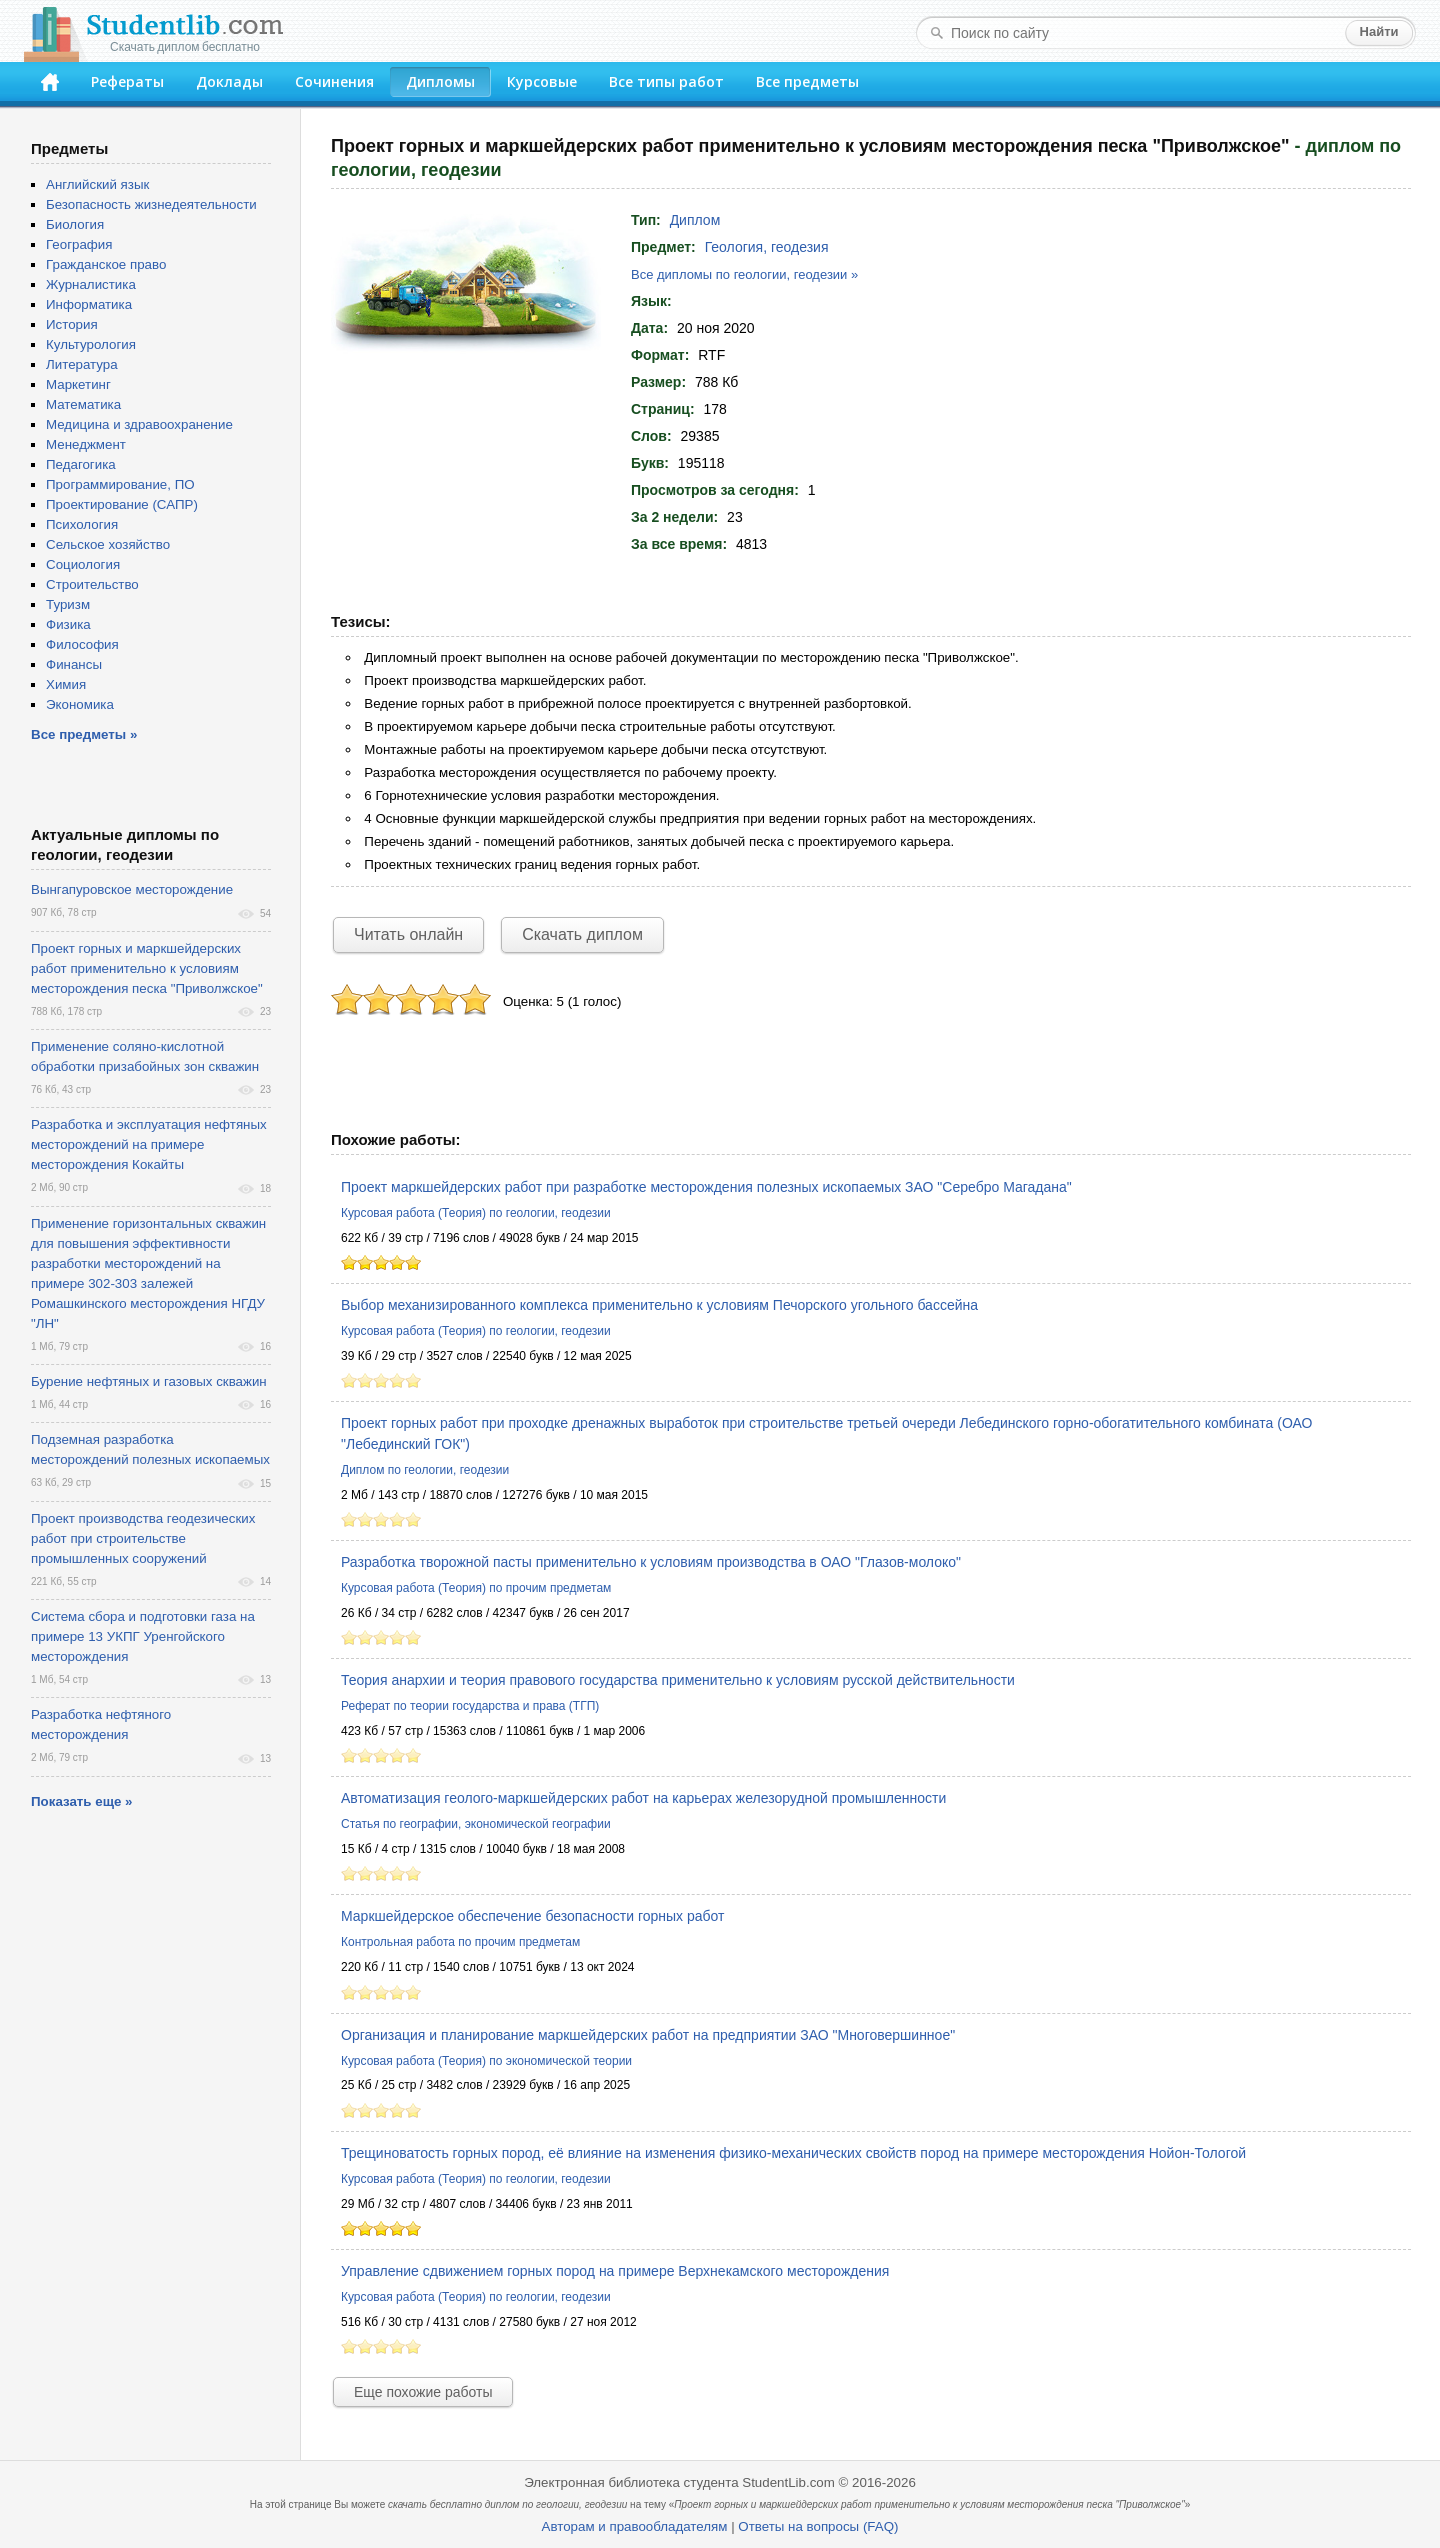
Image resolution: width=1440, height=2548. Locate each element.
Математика (83, 404)
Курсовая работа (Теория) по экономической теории (486, 2061)
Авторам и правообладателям (635, 2526)
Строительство (92, 584)
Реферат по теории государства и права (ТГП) (470, 1706)
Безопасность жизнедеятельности (151, 204)
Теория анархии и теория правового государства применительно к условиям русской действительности (678, 1680)
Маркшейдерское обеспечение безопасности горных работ (532, 1916)
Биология (75, 224)
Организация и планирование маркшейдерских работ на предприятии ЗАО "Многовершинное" (648, 2035)
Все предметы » (84, 734)
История (72, 324)
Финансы (74, 664)
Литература (82, 364)
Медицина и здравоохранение (139, 424)
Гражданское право (106, 264)
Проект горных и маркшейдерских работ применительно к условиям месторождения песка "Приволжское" (147, 968)
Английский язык (97, 184)
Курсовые (542, 81)
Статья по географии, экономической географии (476, 1824)
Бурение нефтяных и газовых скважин (149, 1381)
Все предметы (807, 81)
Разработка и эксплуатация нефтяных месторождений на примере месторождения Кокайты (149, 1144)
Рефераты (127, 81)
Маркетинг (78, 384)
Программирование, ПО (120, 484)
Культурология (91, 344)
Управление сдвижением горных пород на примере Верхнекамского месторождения (615, 2271)
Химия (66, 684)
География (79, 244)
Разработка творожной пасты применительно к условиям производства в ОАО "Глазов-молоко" (651, 1562)
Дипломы (440, 81)
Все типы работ (666, 81)
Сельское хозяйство (108, 544)
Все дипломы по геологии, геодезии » (744, 274)
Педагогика (81, 464)
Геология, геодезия (767, 247)
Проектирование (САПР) (122, 504)
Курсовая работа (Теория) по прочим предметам (476, 1588)
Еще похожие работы (423, 2392)
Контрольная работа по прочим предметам (460, 1942)
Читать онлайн (408, 934)
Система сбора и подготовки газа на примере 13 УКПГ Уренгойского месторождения (143, 1636)
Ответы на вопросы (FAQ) (818, 2526)
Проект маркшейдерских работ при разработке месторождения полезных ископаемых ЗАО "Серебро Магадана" (706, 1187)
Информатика (89, 304)
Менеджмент (86, 444)
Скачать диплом (582, 934)
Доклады (229, 81)
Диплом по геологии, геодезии (425, 1470)
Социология (83, 564)
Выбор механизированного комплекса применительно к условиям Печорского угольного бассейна (659, 1305)
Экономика (80, 704)
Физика (68, 624)
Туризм (68, 604)
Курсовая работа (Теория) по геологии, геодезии (476, 1213)
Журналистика (91, 284)
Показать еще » (81, 1801)
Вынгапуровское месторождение (132, 889)
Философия (82, 644)
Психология (82, 524)
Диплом (695, 220)
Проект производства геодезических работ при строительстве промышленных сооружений (143, 1538)
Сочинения (334, 81)
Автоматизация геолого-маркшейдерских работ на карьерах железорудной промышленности (643, 1798)
